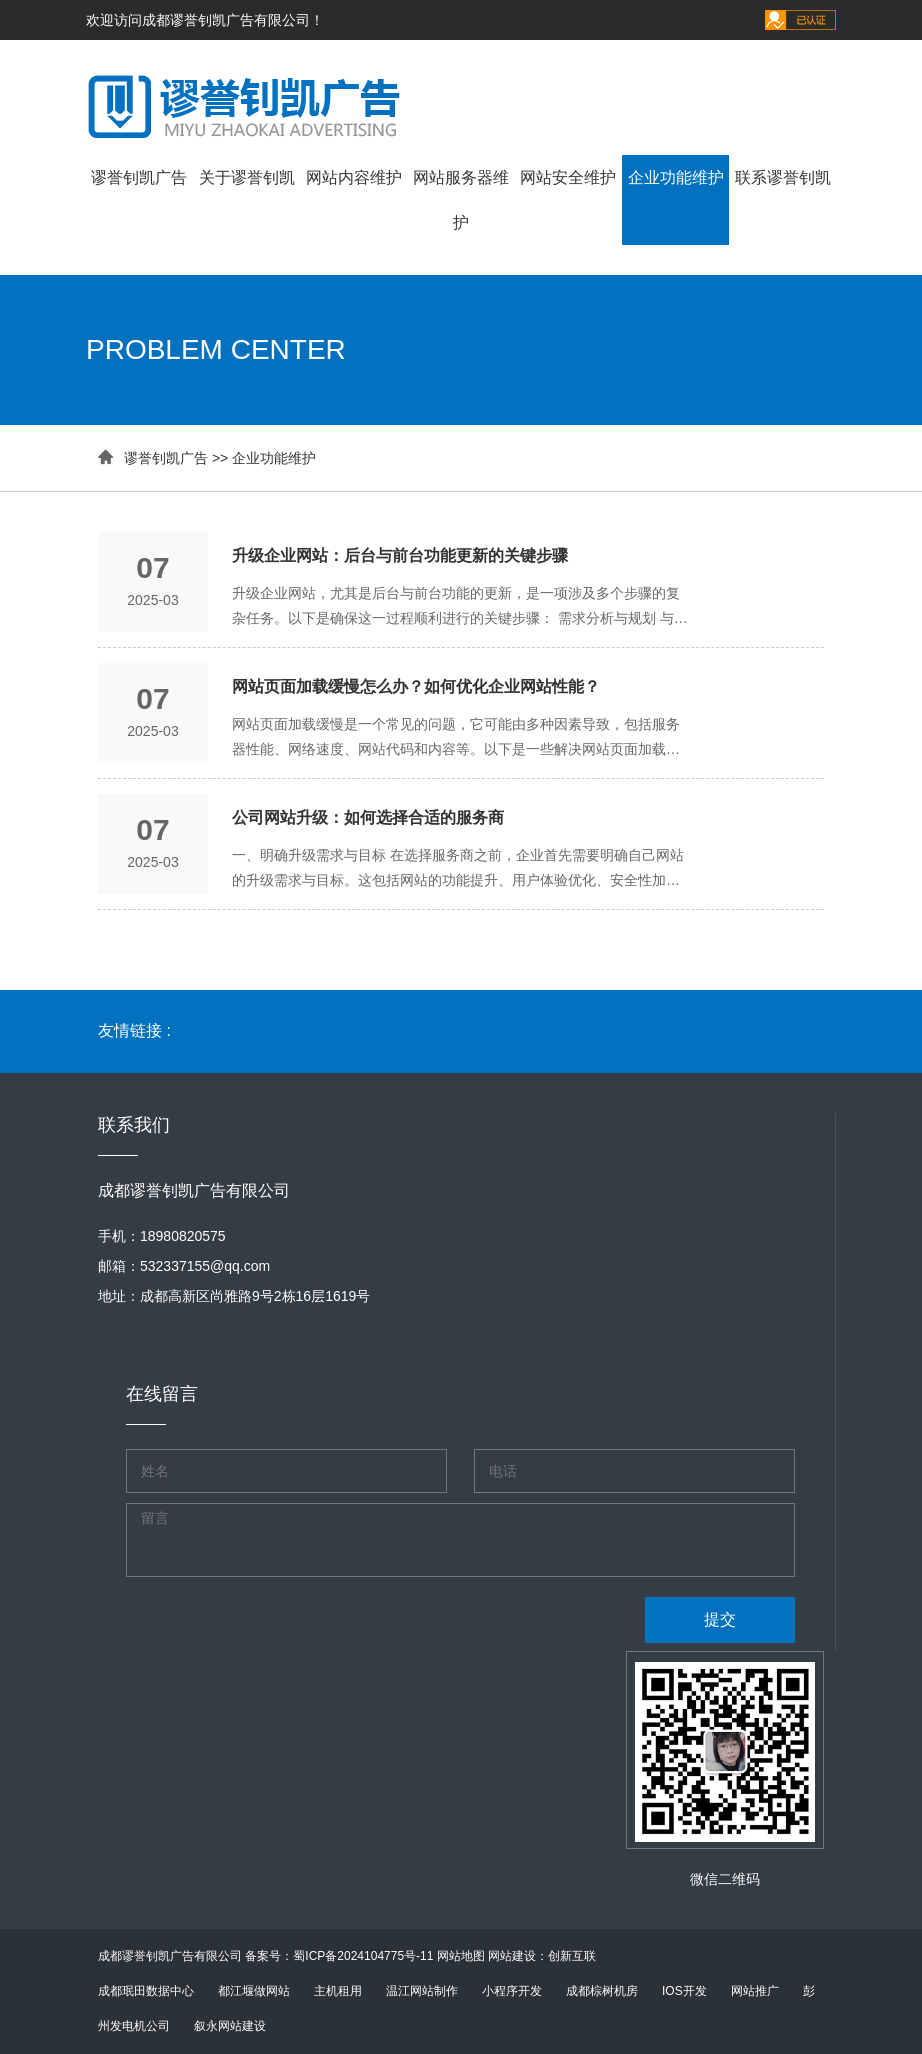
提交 (720, 1619)
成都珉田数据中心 (146, 1991)
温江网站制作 (422, 1991)
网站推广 (755, 1991)
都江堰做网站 (254, 1991)
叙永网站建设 (230, 2026)
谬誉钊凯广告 (139, 177)
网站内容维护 (354, 177)
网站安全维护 (568, 177)
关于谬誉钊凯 (247, 177)
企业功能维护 (676, 177)
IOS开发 (684, 1991)
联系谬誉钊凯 (783, 177)
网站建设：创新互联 (542, 1956)
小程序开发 (512, 1991)
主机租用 (338, 1991)
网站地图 (461, 1956)
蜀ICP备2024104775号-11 (363, 1956)
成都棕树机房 (602, 1991)
